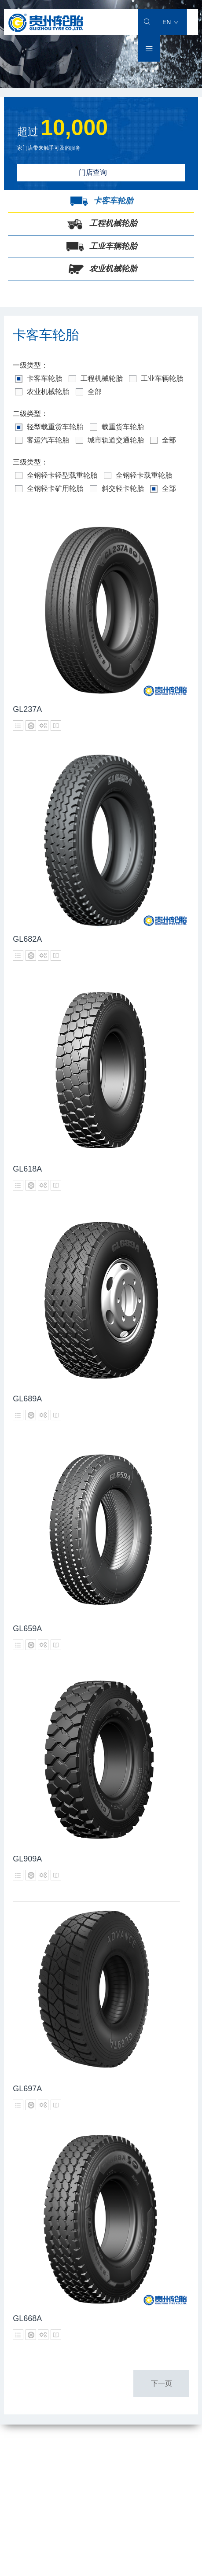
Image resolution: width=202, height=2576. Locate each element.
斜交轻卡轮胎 (117, 489)
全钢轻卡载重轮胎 (138, 475)
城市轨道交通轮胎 (110, 440)
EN (170, 22)
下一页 (161, 2383)
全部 (89, 392)
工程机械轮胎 (96, 379)
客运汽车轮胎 (42, 440)
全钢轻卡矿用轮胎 (49, 489)
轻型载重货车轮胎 (49, 427)
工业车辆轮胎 (156, 379)
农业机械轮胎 (42, 392)
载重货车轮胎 (117, 427)
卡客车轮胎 (38, 379)
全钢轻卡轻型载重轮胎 (56, 475)
